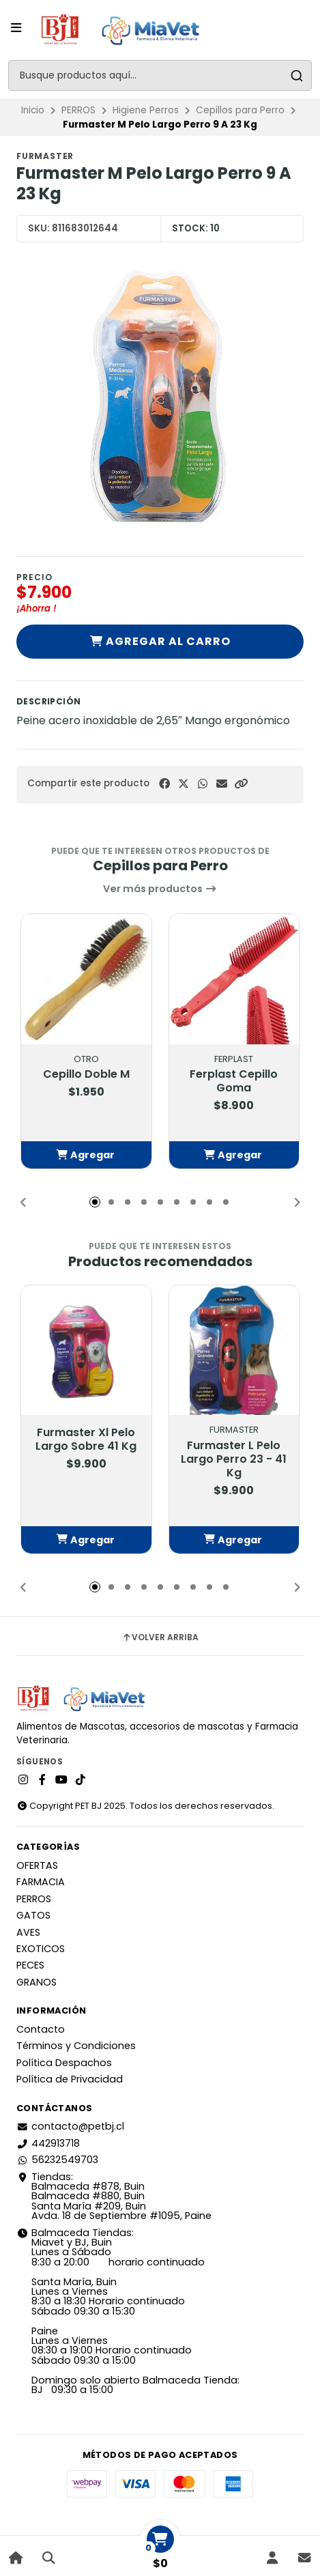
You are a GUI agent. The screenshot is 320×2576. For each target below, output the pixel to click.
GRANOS (36, 1982)
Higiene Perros (146, 110)
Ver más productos (160, 888)
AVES (28, 1932)
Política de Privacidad (69, 2079)
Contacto (40, 2029)
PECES (30, 1965)
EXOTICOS (40, 1949)
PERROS (78, 110)
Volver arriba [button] (160, 1637)
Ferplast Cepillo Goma (234, 1081)
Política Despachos (64, 2062)
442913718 (48, 2143)
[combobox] (160, 75)
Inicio (32, 110)
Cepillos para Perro (240, 110)
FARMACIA (40, 1882)
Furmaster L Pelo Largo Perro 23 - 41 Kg (234, 1459)
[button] (241, 784)
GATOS (33, 1915)
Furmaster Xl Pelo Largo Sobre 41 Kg (85, 1439)
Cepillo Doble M (86, 1074)
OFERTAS (37, 1865)
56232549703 (57, 2159)
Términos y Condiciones (76, 2045)
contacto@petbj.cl (70, 2126)
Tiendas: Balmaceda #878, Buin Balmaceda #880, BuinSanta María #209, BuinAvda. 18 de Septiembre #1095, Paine (114, 2196)
